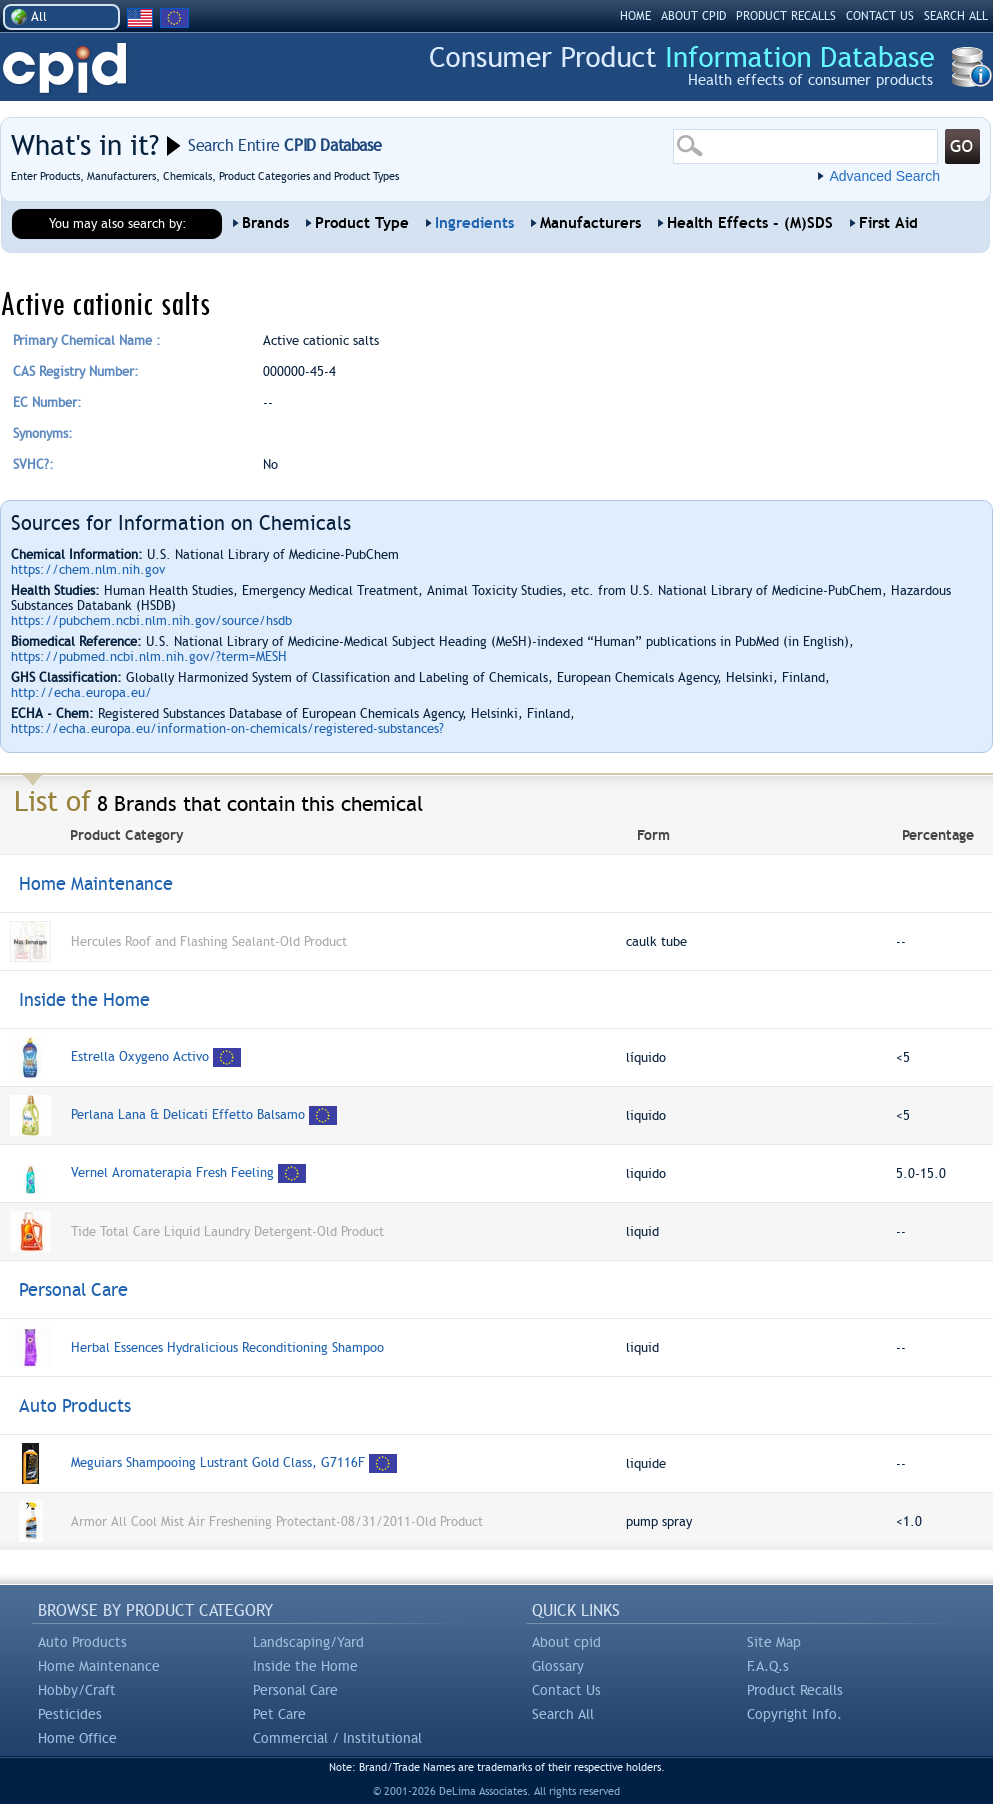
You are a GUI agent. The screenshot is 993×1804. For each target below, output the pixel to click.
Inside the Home (305, 1666)
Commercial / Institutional (337, 1738)
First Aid (888, 223)
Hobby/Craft (77, 1690)
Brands (265, 223)
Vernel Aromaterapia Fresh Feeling (172, 1172)
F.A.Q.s (768, 1666)
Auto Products (82, 1642)
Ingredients (474, 223)
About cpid (566, 1642)
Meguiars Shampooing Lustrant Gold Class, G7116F (218, 1462)
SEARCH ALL (956, 16)
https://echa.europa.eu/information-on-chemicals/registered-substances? (227, 728)
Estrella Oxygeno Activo (140, 1056)
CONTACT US (880, 16)
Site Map (774, 1642)
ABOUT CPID (693, 16)
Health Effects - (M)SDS (750, 223)
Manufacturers (590, 223)
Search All (563, 1714)
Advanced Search (884, 176)
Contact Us (566, 1690)
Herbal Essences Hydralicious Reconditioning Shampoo (227, 1347)
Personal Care (295, 1690)
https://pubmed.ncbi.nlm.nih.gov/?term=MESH (149, 656)
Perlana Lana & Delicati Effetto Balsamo (190, 1114)
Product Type (362, 223)
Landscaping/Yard (308, 1642)
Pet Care (279, 1714)
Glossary (558, 1666)
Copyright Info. (794, 1714)
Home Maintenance (99, 1666)
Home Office (77, 1738)
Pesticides (70, 1714)
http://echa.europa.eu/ (81, 692)
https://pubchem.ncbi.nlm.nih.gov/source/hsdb (151, 620)
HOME (635, 16)
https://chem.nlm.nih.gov (88, 569)
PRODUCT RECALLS (786, 16)
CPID (64, 68)
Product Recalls (795, 1690)
